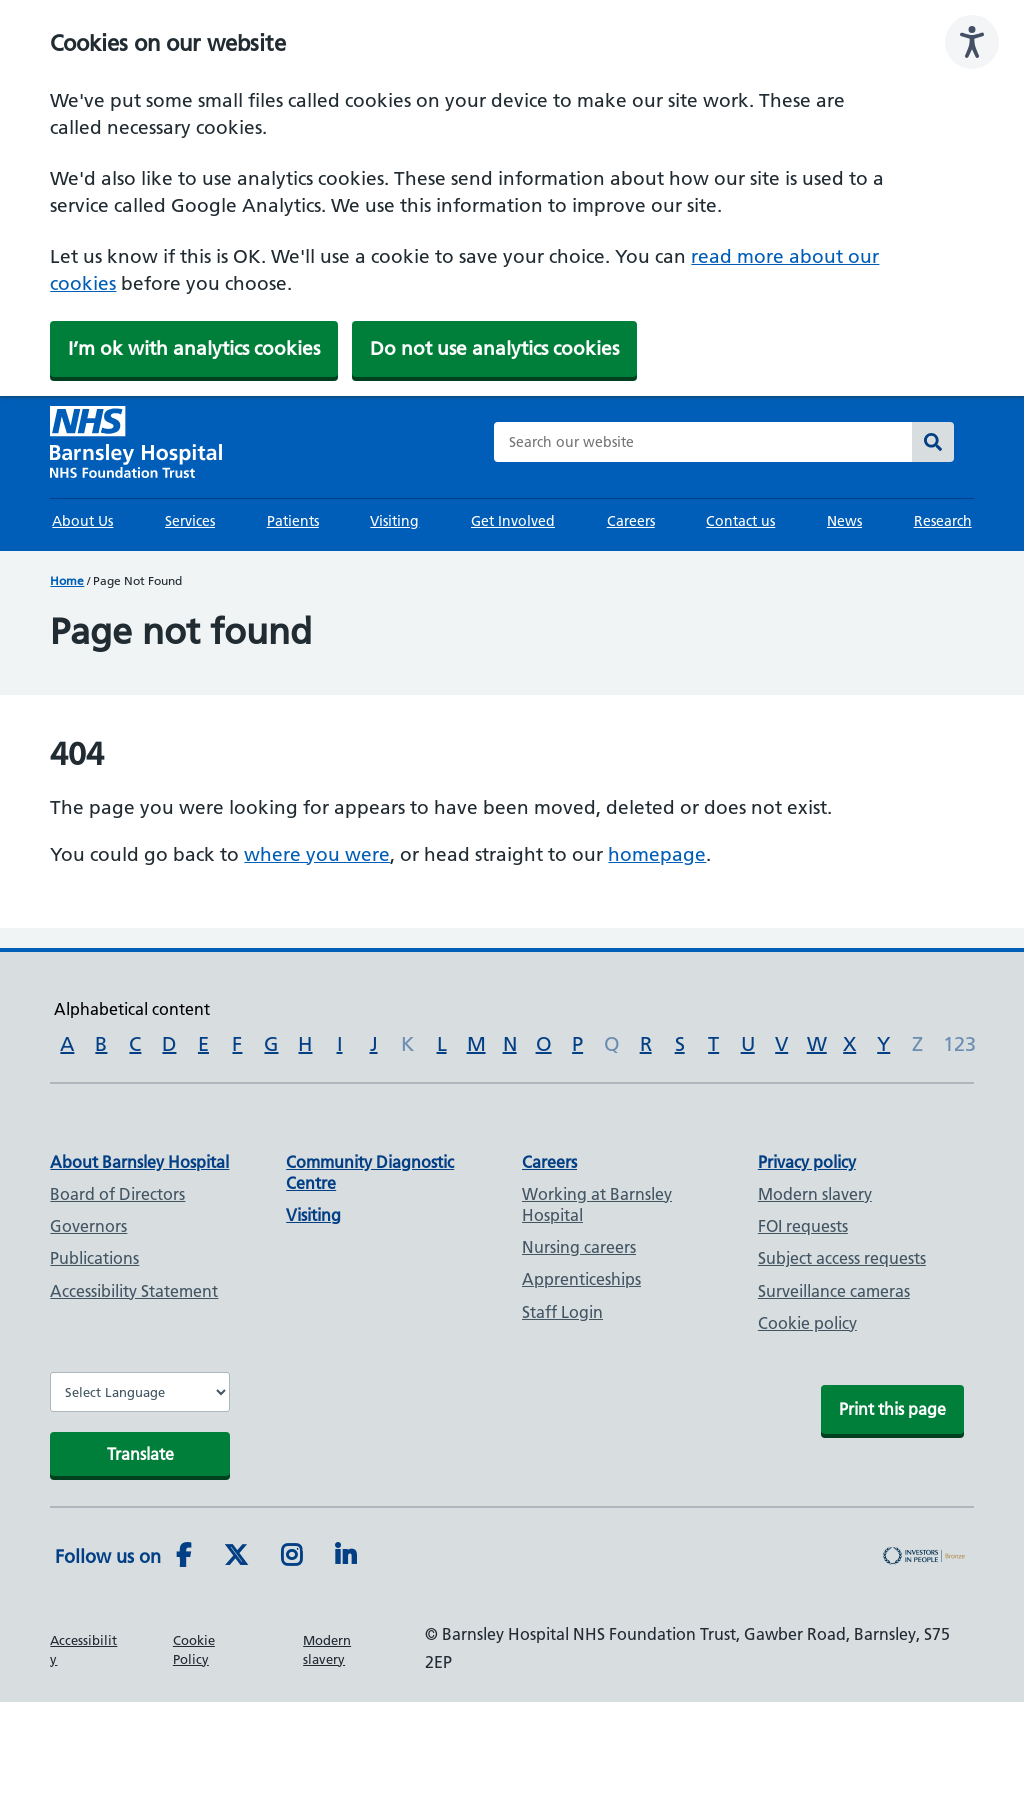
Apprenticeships (581, 1279)
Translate (140, 1454)
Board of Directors (117, 1194)
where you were (317, 854)
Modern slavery (815, 1194)
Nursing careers (579, 1247)
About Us (82, 521)
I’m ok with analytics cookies (194, 348)
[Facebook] (183, 1556)
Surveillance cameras (834, 1291)
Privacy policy (807, 1162)
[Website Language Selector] (140, 1392)
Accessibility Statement (134, 1291)
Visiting (394, 521)
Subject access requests (842, 1258)
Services (190, 521)
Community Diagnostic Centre (370, 1172)
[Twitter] (236, 1556)
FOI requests (803, 1226)
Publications (94, 1258)
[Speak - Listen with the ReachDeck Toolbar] (972, 42)
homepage (657, 854)
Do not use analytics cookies (494, 348)
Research (943, 521)
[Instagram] (291, 1556)
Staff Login (562, 1312)
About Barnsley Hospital (139, 1162)
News (844, 521)
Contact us (740, 521)
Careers (631, 521)
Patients (293, 521)
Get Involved (513, 521)
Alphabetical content (132, 1009)
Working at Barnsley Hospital (597, 1204)
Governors (88, 1226)
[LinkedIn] (345, 1556)
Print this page (892, 1409)
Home (67, 580)
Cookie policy (807, 1323)
